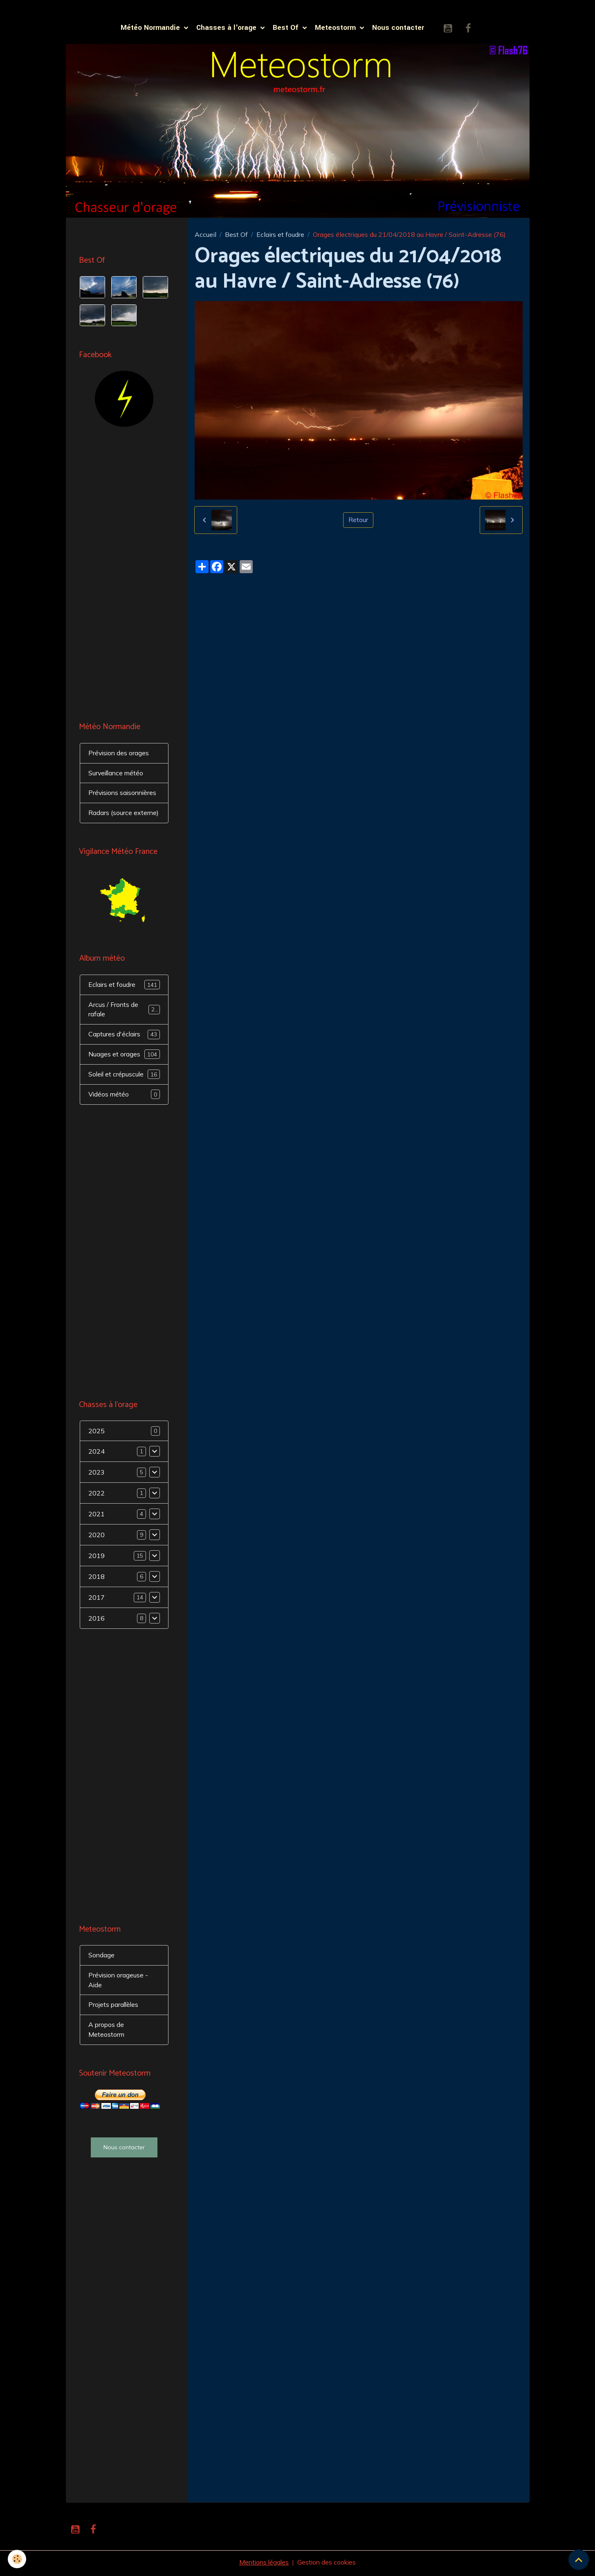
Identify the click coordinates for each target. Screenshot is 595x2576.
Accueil (205, 235)
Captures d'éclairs (124, 1036)
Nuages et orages (124, 1056)
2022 (96, 1495)
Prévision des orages (119, 754)
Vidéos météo (124, 1096)
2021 (96, 1516)
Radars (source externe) (123, 814)
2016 (96, 1620)
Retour (358, 521)
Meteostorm (336, 28)
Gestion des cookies (328, 2564)
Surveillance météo (117, 774)
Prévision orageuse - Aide (119, 1982)
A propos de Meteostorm (106, 2032)
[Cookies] (17, 2559)
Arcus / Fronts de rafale (124, 1011)
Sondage (101, 1957)
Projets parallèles (114, 2007)
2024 (96, 1453)
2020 (96, 1537)
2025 (96, 1433)
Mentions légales (263, 2564)
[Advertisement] (124, 576)
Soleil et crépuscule (124, 1076)
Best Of (287, 28)
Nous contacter (398, 28)
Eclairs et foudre (280, 235)
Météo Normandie (151, 28)
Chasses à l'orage (227, 28)
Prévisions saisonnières (123, 794)
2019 (96, 1558)
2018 (96, 1578)
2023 (96, 1474)
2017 (96, 1599)
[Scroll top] (578, 2559)
